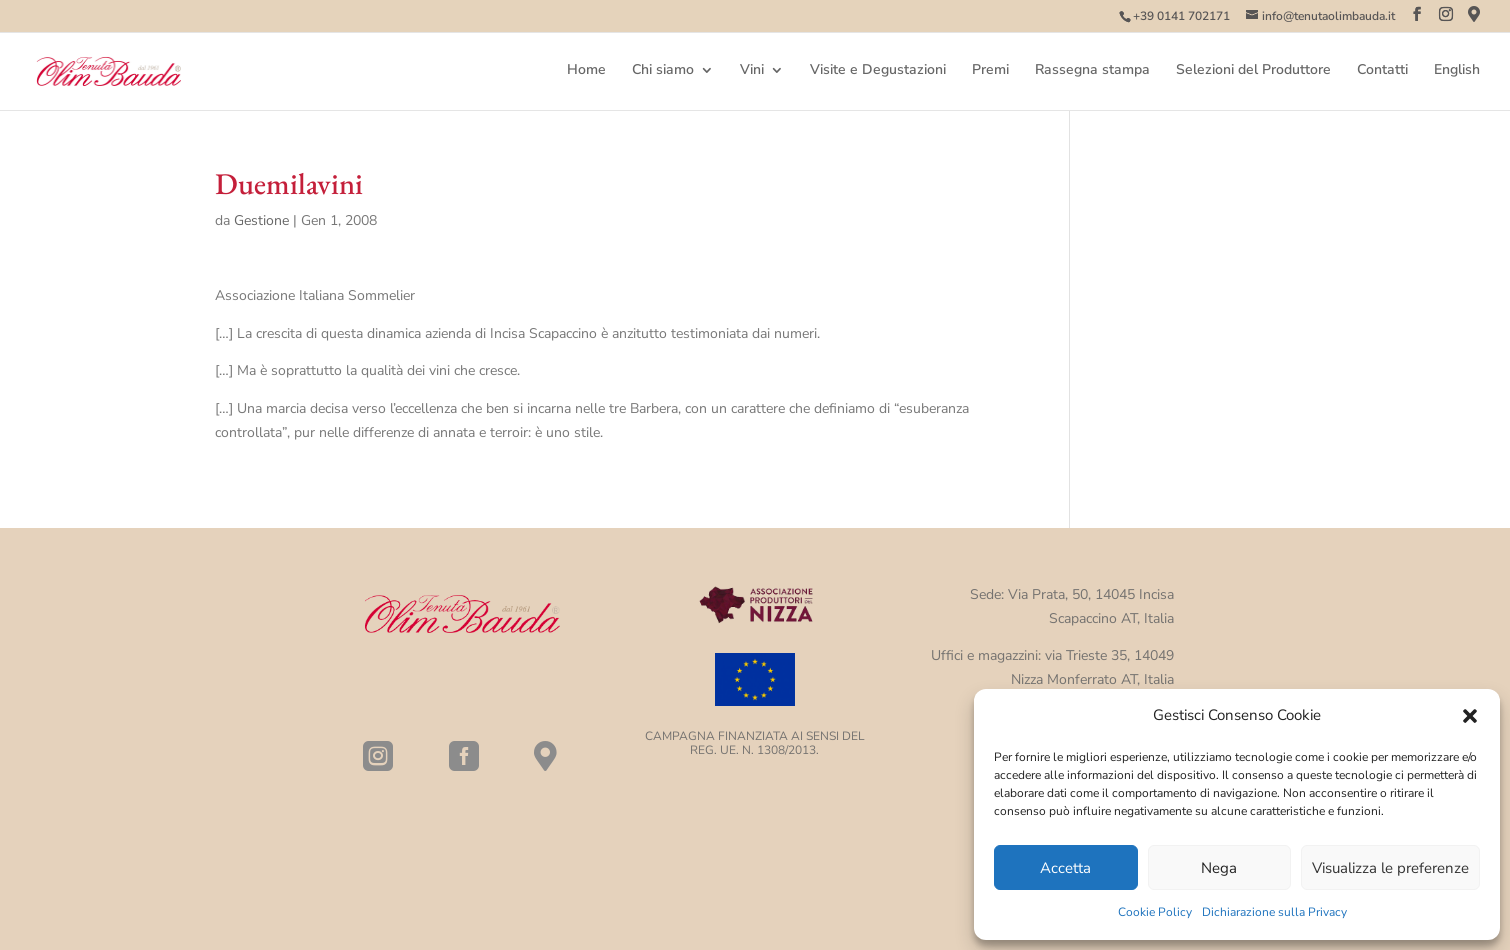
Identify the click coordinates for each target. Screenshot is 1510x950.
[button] (1470, 716)
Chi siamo (663, 71)
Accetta (1065, 868)
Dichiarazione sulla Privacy (1274, 912)
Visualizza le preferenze (1390, 868)
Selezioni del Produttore (1253, 71)
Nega (1219, 868)
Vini (752, 71)
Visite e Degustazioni (878, 71)
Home (586, 71)
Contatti (1382, 71)
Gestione (261, 220)
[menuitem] (1457, 86)
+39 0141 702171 (1181, 16)
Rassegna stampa (1092, 71)
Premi (990, 71)
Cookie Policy (1155, 912)
